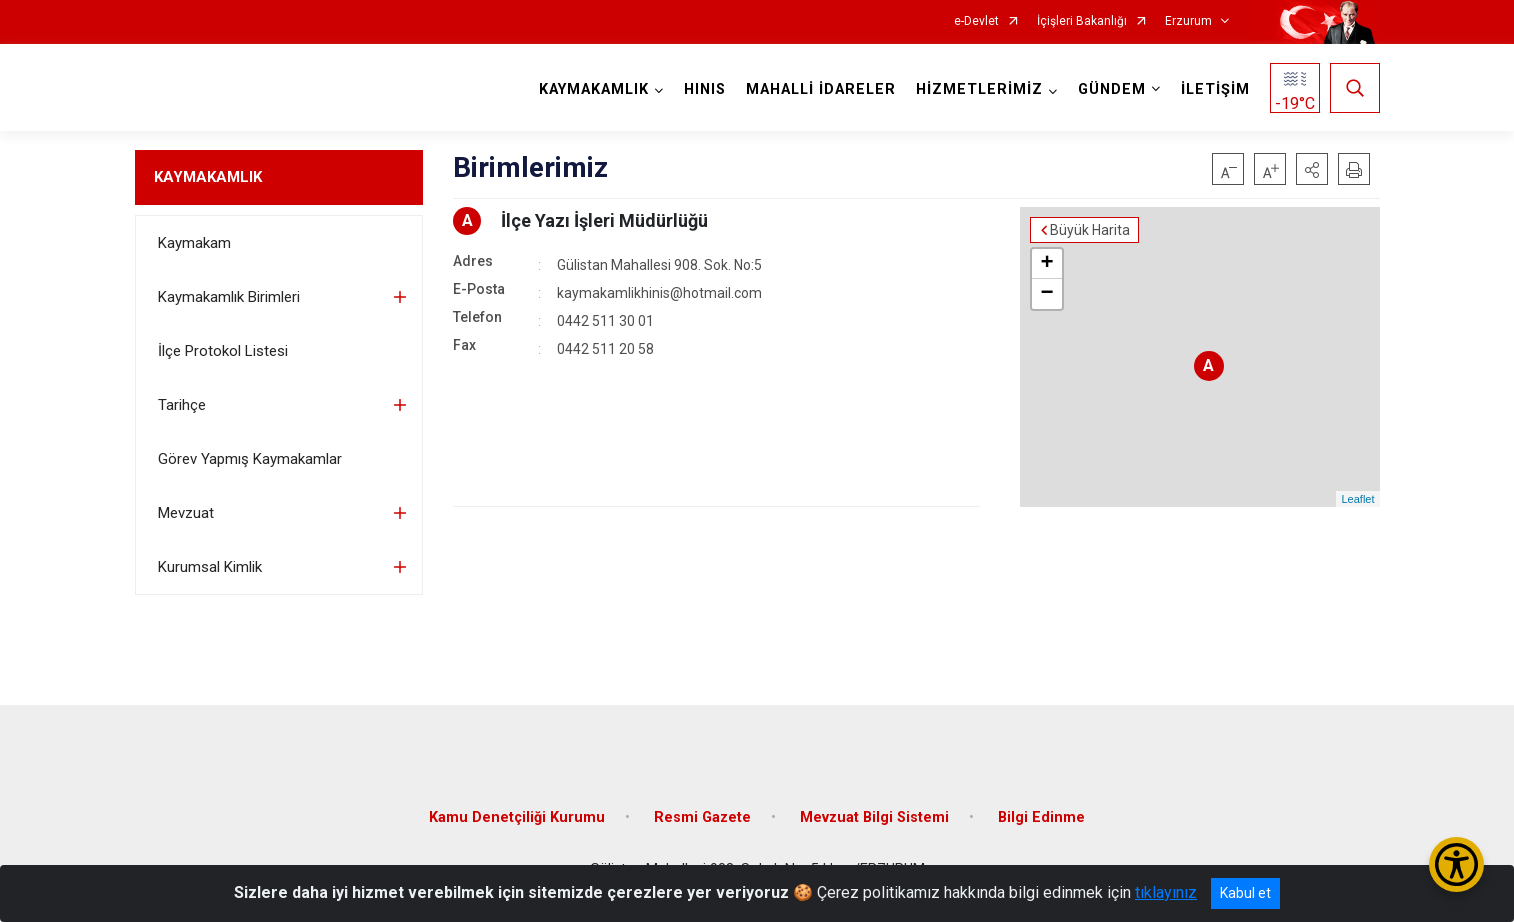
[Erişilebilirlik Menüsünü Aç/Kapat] (1456, 864)
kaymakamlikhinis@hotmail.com (659, 293)
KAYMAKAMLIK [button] (594, 89)
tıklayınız (1166, 892)
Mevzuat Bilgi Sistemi (874, 817)
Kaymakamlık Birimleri (229, 297)
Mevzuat (186, 513)
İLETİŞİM (1215, 89)
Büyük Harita (1090, 230)
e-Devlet (976, 21)
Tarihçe (182, 405)
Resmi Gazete (702, 817)
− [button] (1046, 294)
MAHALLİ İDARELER (821, 89)
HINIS (705, 89)
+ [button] (1046, 264)
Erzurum (1188, 21)
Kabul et (1245, 893)
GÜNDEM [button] (1112, 89)
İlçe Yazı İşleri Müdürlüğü (604, 220)
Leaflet (1357, 499)
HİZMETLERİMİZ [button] (979, 89)
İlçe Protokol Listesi (223, 351)
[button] (1312, 169)
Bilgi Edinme (1041, 817)
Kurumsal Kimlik (210, 567)
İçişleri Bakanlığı (1082, 21)
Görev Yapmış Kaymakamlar (250, 459)
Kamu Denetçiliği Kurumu (517, 817)
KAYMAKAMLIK (208, 177)
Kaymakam (194, 243)
